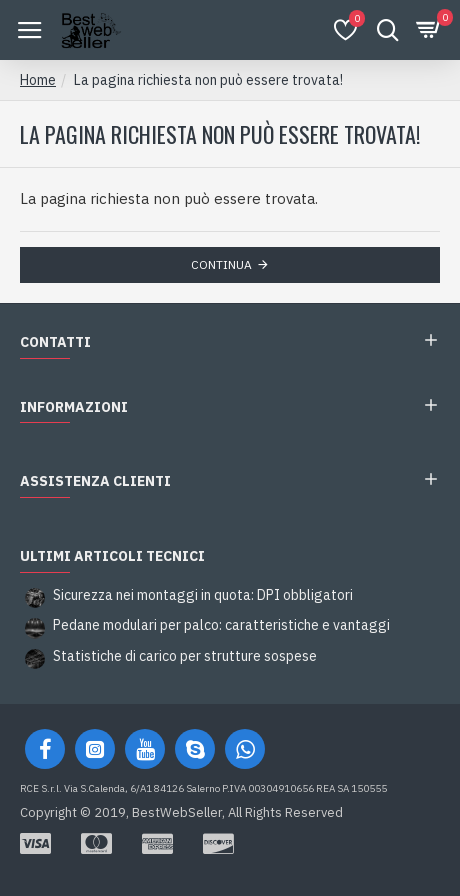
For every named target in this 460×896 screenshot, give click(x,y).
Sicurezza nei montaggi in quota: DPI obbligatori (203, 595)
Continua (221, 264)
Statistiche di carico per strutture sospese (185, 656)
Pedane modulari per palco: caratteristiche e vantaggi (221, 625)
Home (38, 80)
